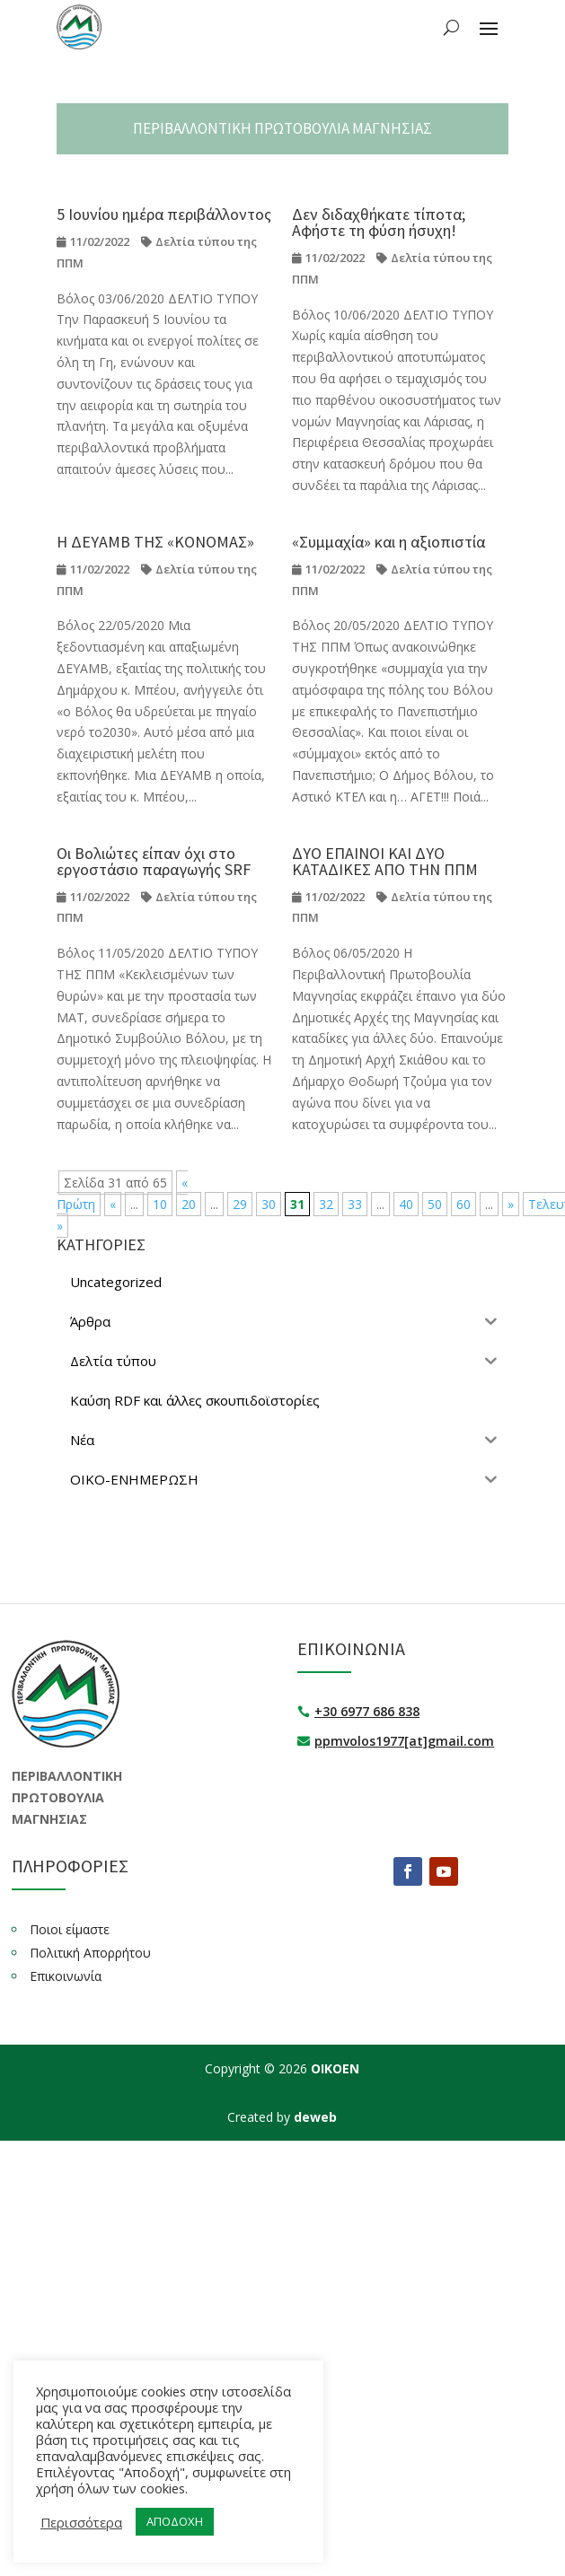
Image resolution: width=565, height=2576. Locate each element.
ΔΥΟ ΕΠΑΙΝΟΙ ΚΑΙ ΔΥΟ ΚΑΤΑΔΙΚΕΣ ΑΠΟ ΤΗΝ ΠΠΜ (385, 861)
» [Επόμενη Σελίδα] (511, 1204)
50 (435, 1204)
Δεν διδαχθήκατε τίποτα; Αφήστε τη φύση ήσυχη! (378, 222)
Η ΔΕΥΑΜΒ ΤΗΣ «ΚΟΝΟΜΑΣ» (155, 541)
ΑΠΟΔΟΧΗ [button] (174, 2521)
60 (463, 1204)
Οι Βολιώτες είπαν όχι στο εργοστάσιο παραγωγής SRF (154, 861)
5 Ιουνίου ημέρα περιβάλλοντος (164, 214)
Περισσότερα (81, 2522)
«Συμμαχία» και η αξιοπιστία (388, 541)
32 (326, 1204)
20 (188, 1204)
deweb (315, 2116)
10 (160, 1204)
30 (268, 1204)
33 (355, 1204)
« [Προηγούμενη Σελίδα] (113, 1204)
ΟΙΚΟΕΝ (335, 2068)
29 (240, 1204)
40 (406, 1204)
